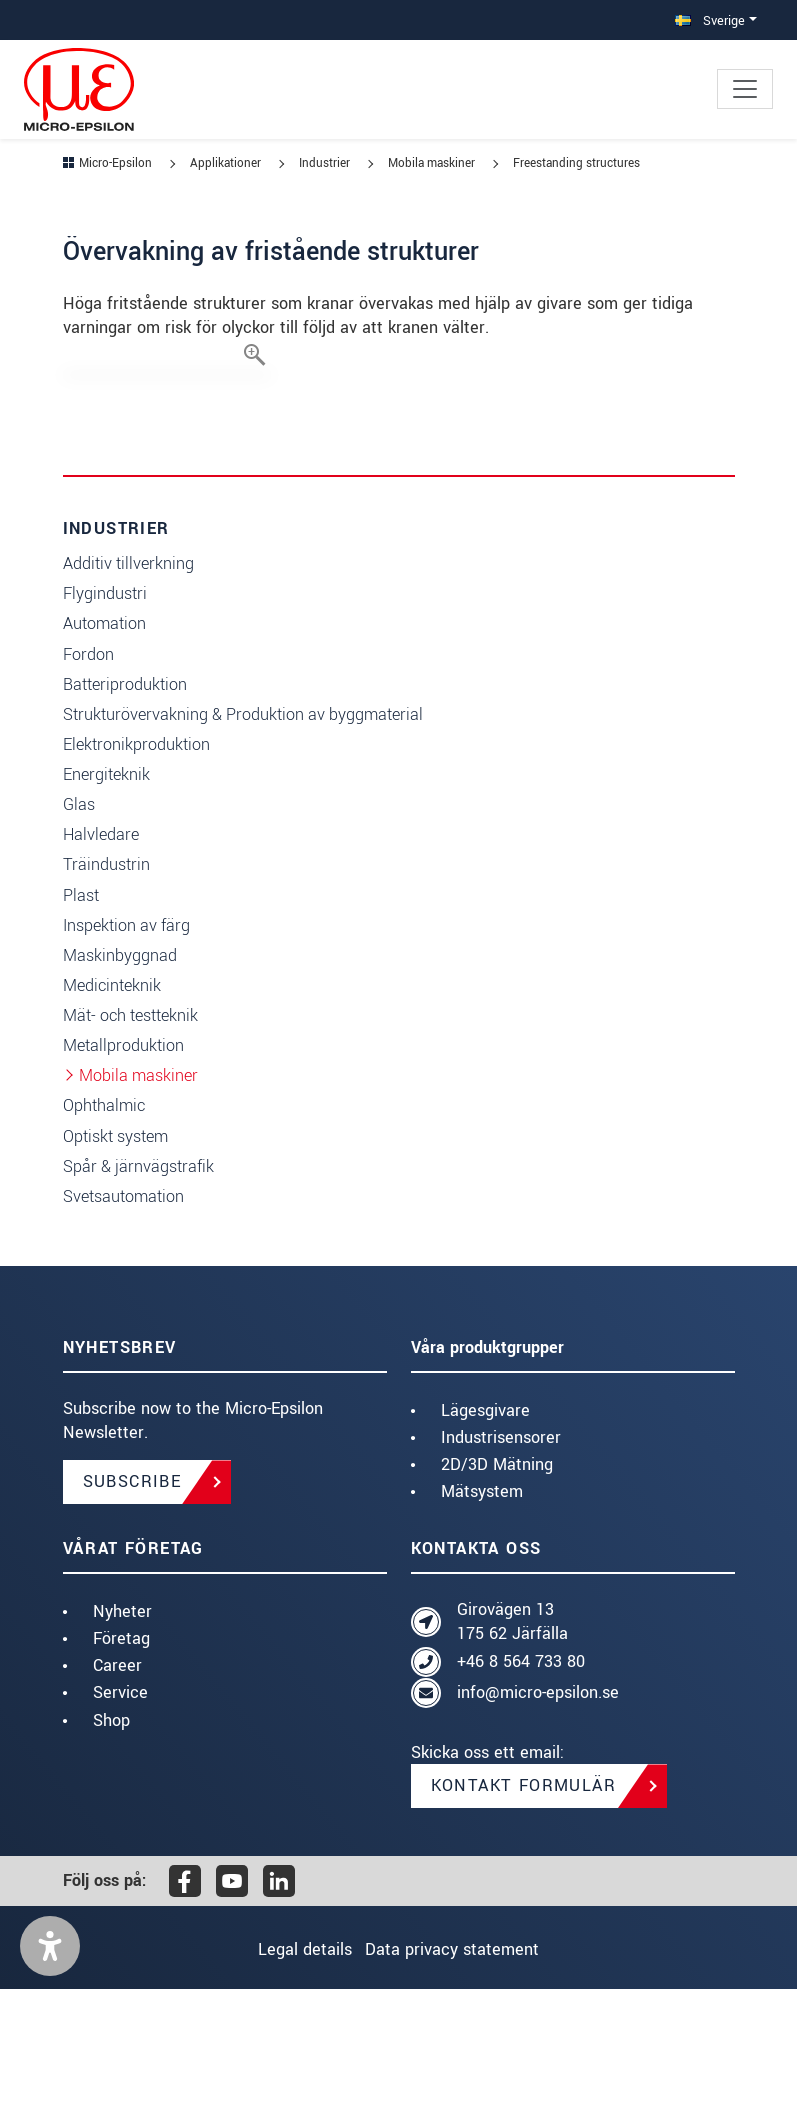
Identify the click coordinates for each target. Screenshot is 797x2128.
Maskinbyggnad (120, 1094)
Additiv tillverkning (128, 702)
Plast (81, 1034)
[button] (50, 2085)
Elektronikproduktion (136, 883)
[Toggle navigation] (745, 89)
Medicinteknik (112, 1124)
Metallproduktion (123, 1184)
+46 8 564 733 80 (521, 1800)
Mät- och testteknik (130, 1154)
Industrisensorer (501, 1576)
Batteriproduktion (125, 823)
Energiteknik (106, 913)
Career (117, 1804)
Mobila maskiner (138, 1214)
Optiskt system (115, 1275)
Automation (104, 762)
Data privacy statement (465, 2088)
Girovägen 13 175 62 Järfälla (512, 1760)
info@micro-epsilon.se (538, 1831)
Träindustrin (106, 1003)
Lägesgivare (485, 1549)
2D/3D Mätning (497, 1603)
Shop (111, 1859)
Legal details (292, 2088)
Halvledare (101, 973)
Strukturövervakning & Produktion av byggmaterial (243, 853)
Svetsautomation (123, 1335)
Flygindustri (105, 732)
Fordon (88, 793)
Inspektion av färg (126, 1064)
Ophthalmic (104, 1244)
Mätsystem (482, 1630)
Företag (121, 1777)
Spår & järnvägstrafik (138, 1305)
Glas (79, 943)
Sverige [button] (710, 20)
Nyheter (122, 1750)
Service (120, 1831)
